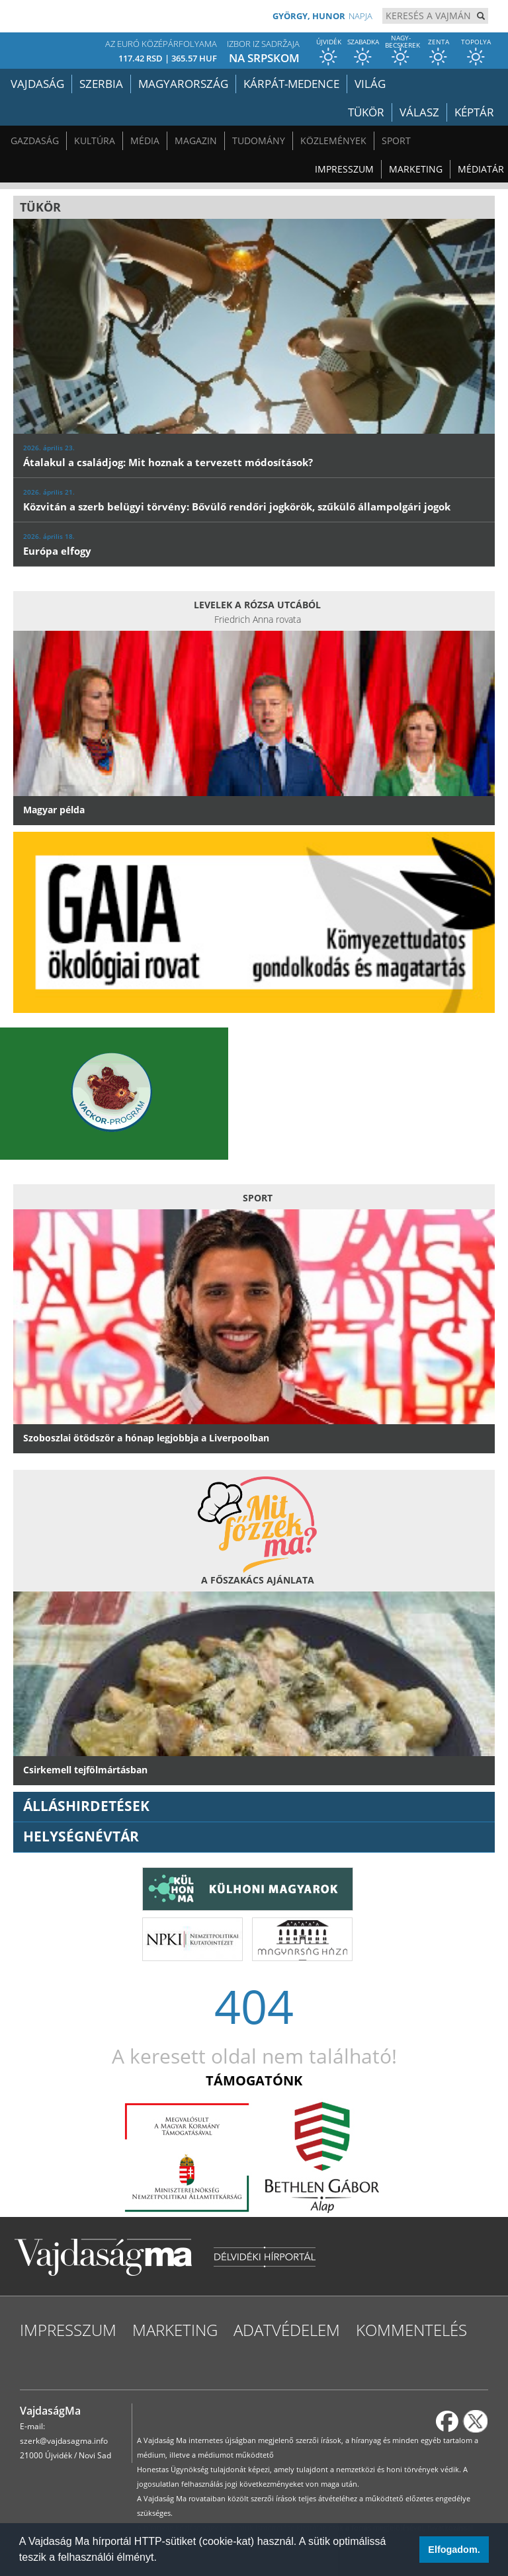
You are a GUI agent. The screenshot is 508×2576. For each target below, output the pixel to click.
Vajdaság (37, 83)
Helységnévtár (81, 1836)
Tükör (366, 112)
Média (144, 140)
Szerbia (101, 83)
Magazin (196, 140)
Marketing (416, 169)
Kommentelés (411, 2330)
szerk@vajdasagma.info (64, 2440)
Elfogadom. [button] (454, 2549)
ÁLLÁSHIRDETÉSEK (86, 1805)
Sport (396, 140)
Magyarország (183, 83)
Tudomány (258, 140)
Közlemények (333, 140)
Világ (370, 83)
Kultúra (94, 140)
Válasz (419, 112)
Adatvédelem (286, 2330)
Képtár (474, 112)
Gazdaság (35, 140)
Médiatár (481, 169)
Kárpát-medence (291, 83)
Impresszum (344, 169)
